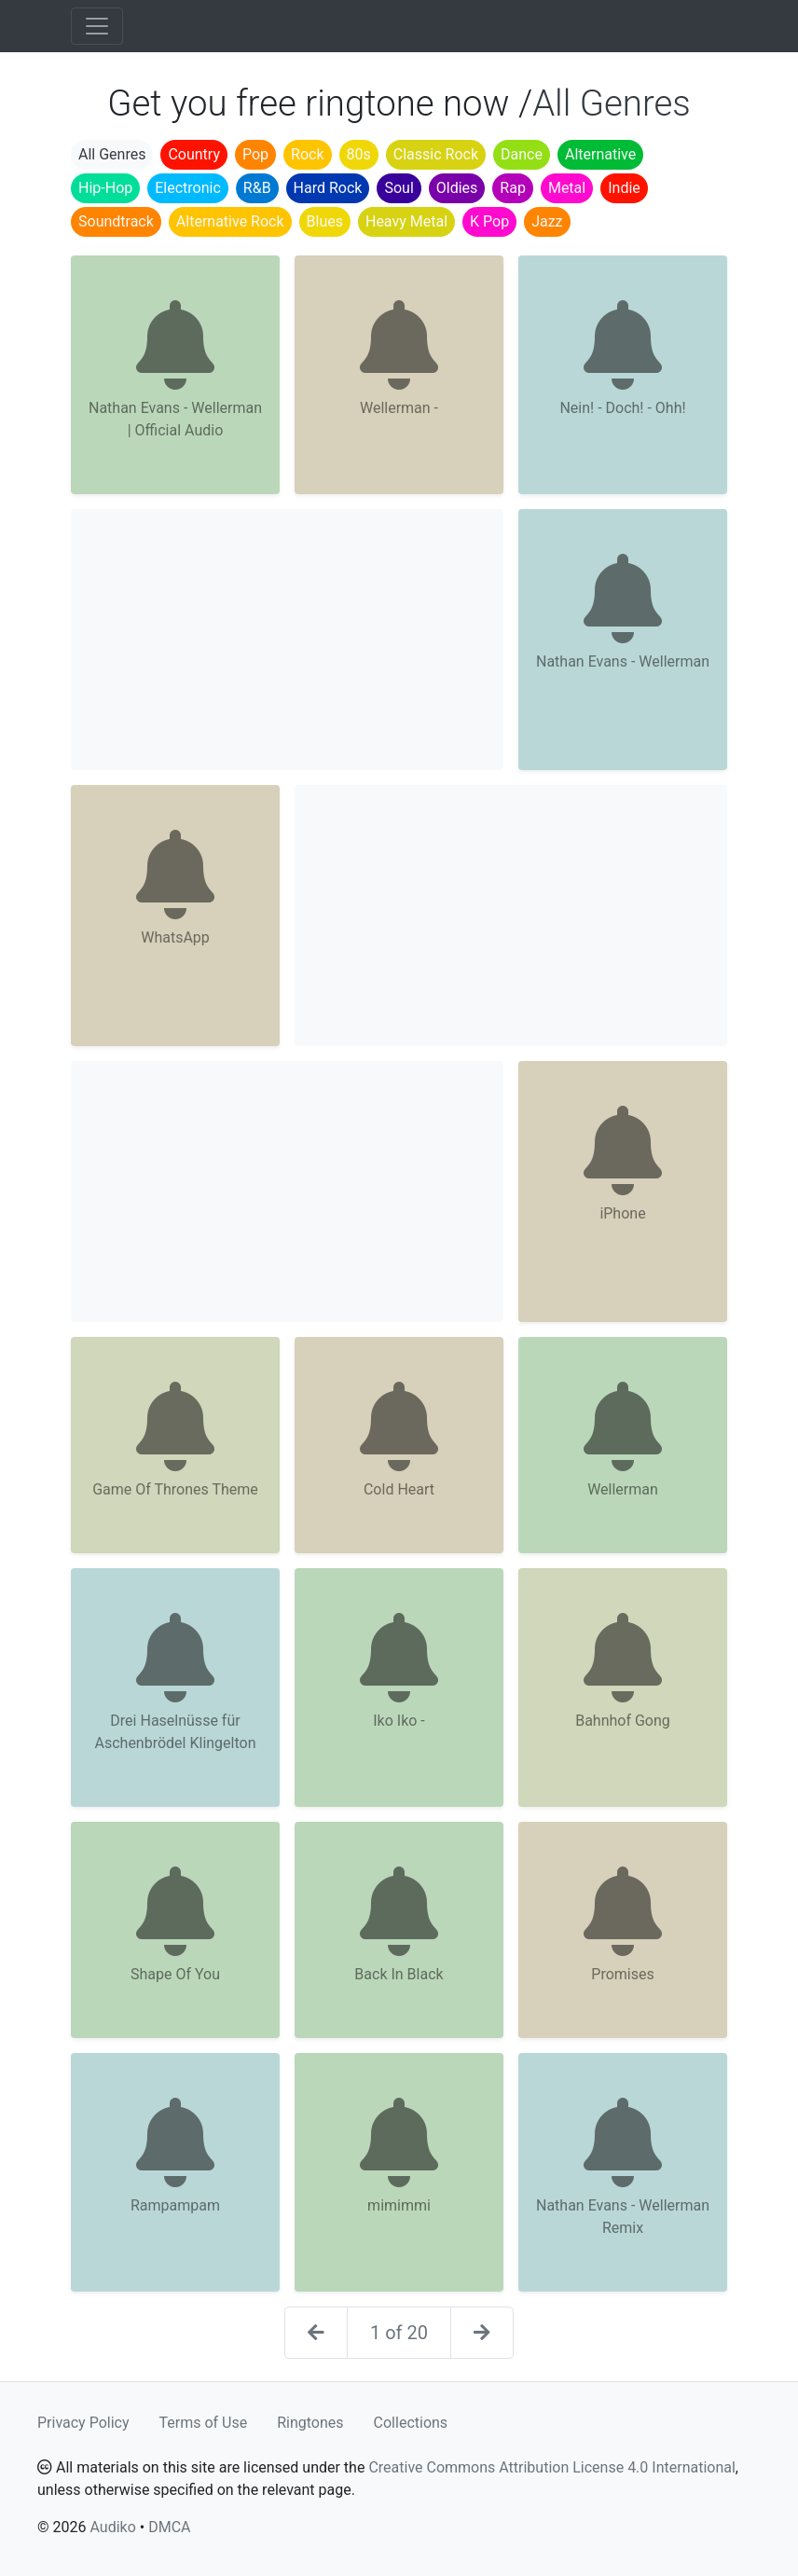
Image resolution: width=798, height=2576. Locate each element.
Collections (411, 2422)
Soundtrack (116, 221)
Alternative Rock (230, 221)
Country (194, 154)
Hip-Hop (105, 188)
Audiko (112, 2527)
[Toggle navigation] (97, 26)
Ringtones (310, 2422)
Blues (325, 221)
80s (359, 154)
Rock (307, 154)
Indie (624, 188)
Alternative (600, 154)
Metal (566, 188)
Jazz (546, 221)
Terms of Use (203, 2422)
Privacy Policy (83, 2422)
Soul (398, 188)
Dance (522, 154)
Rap (513, 188)
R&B (257, 188)
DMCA (169, 2527)
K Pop (489, 221)
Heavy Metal (406, 221)
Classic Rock (435, 154)
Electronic (188, 188)
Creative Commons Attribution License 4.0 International (551, 2467)
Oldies (457, 188)
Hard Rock (328, 188)
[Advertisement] (287, 639)
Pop (255, 154)
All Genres (111, 154)
